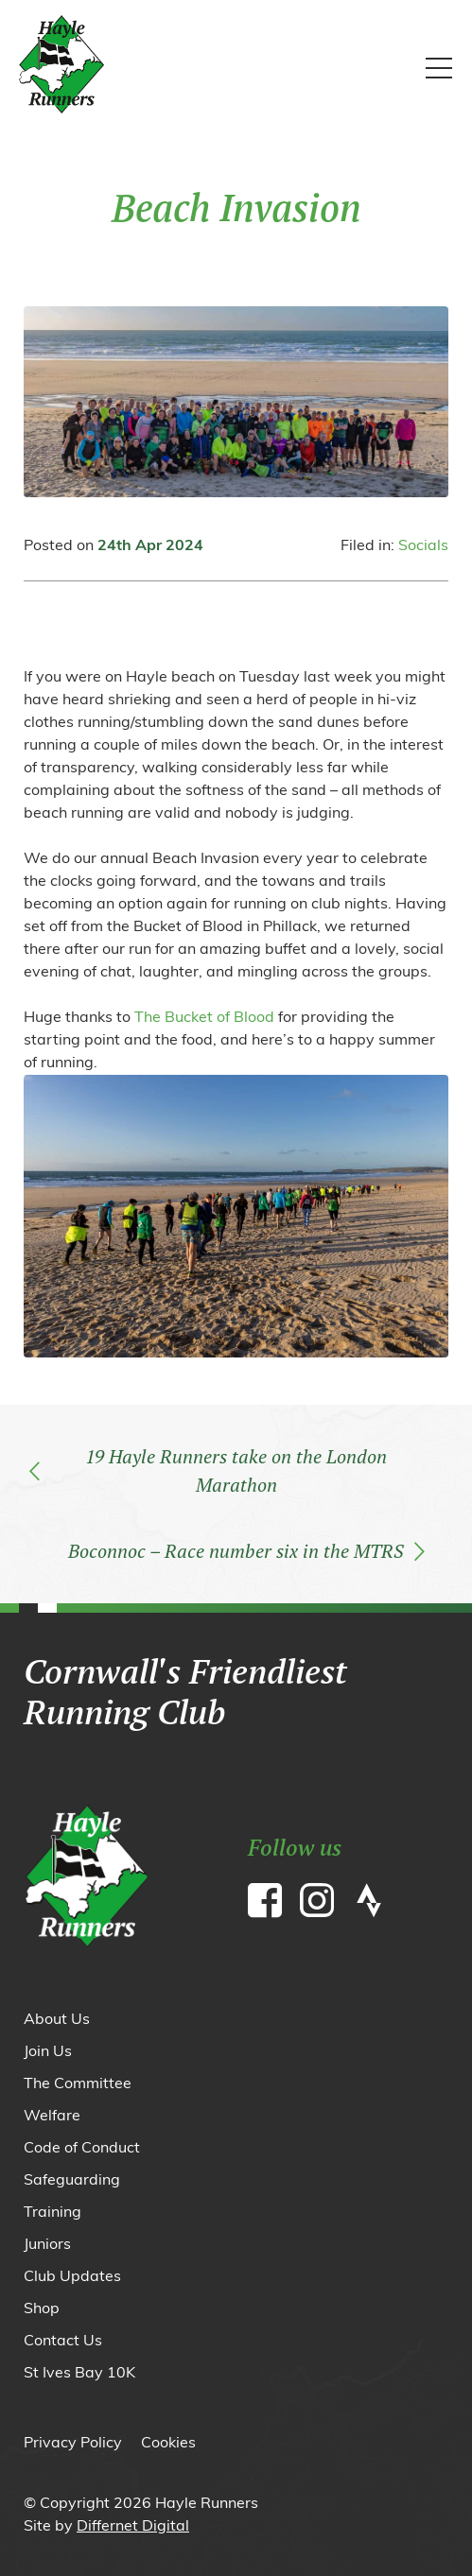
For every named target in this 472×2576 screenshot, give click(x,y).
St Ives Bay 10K (79, 2373)
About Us (57, 2020)
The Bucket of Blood (204, 1018)
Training (52, 2213)
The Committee (77, 2084)
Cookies (168, 2443)
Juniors (47, 2245)
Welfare (52, 2116)
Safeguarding (72, 2180)
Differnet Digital (133, 2526)
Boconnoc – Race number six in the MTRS (246, 1551)
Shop (42, 2309)
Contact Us (63, 2341)
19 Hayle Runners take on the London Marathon (208, 1470)
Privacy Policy (73, 2443)
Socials (423, 546)
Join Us (48, 2052)
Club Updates (72, 2277)
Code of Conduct (82, 2148)
